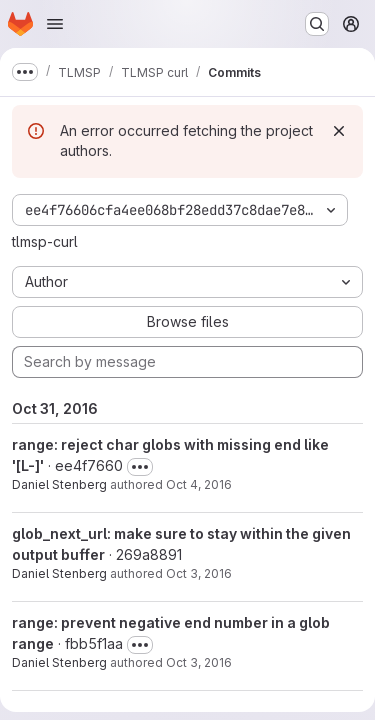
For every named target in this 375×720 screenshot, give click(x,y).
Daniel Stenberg (59, 484)
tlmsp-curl (45, 241)
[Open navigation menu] (55, 24)
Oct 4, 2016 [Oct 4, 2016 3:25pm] (199, 484)
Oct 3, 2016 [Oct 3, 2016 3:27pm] (199, 662)
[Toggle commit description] (140, 467)
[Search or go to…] (317, 24)
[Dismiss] (339, 131)
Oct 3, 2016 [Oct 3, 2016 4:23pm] (199, 573)
